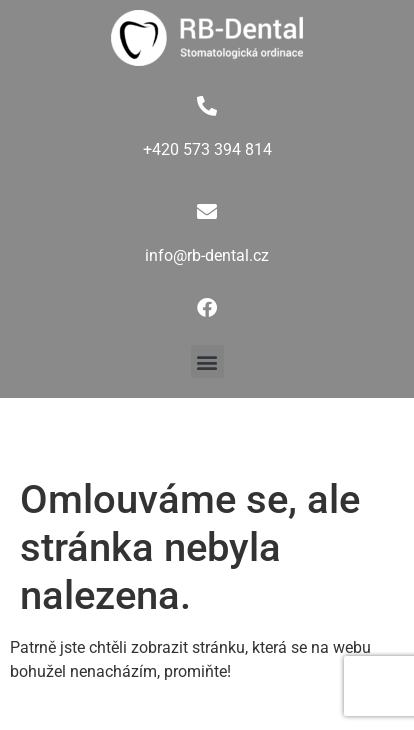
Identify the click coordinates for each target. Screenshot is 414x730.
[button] (207, 361)
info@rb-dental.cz (207, 255)
